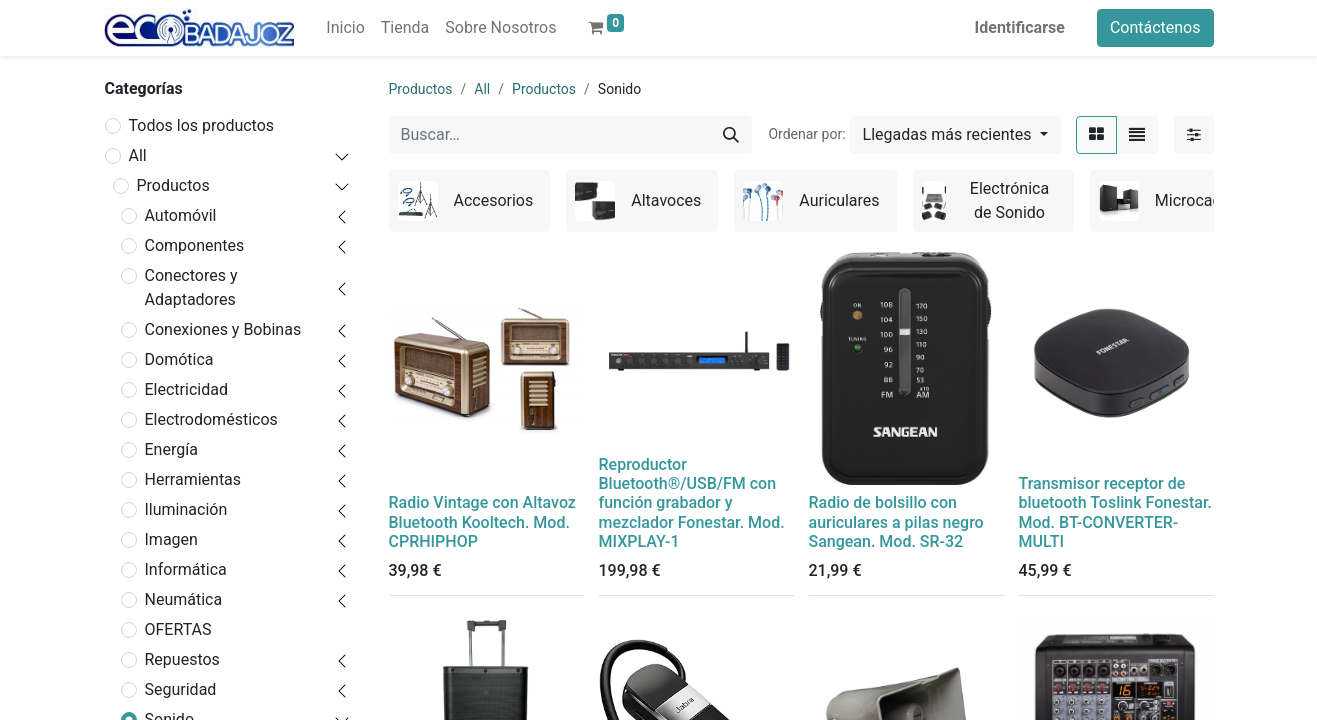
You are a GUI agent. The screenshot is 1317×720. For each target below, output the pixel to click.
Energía (171, 449)
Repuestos (182, 659)
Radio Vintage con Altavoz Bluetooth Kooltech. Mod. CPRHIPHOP (482, 521)
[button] (955, 135)
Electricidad (186, 389)
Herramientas (193, 479)
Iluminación (186, 509)
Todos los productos (202, 125)
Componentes (195, 245)
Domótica (179, 359)
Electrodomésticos (211, 419)
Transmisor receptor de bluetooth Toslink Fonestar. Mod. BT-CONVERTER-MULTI (1115, 512)
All (138, 155)
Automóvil (181, 215)
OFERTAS (178, 629)
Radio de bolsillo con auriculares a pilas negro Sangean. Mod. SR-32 (896, 521)
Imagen (171, 539)
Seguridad (181, 689)
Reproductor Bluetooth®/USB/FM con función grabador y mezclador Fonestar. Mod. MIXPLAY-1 (692, 503)
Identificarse (1020, 27)
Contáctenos (1155, 27)
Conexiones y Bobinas (223, 329)
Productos (173, 185)
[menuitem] (345, 28)
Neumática (184, 599)
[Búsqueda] (731, 135)
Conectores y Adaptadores (191, 287)
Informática (186, 569)
